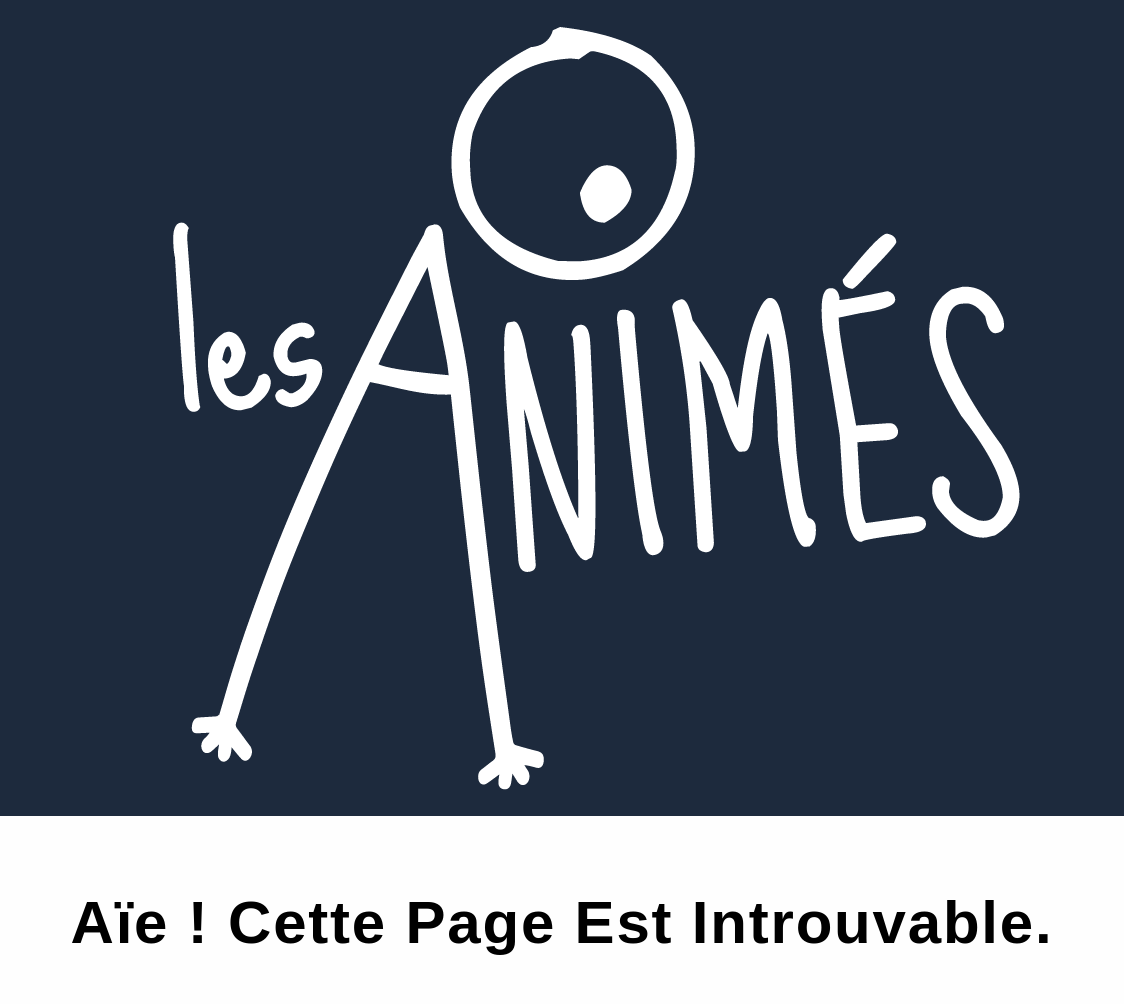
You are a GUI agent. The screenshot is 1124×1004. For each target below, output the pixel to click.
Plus (62, 401)
